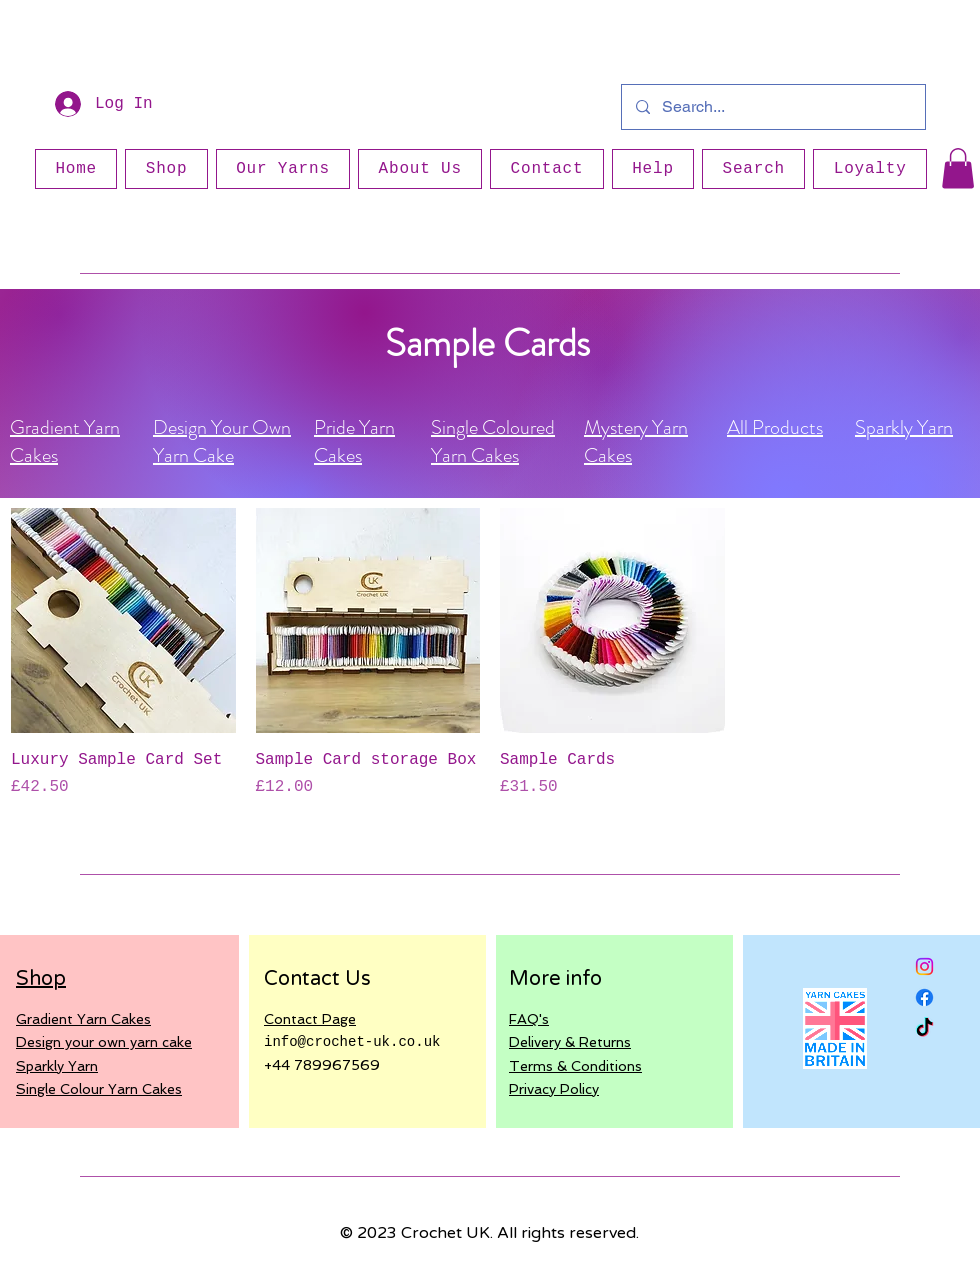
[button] (958, 168)
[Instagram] (924, 966)
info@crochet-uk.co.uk (352, 1042)
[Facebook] (924, 997)
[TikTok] (924, 1028)
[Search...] (772, 107)
